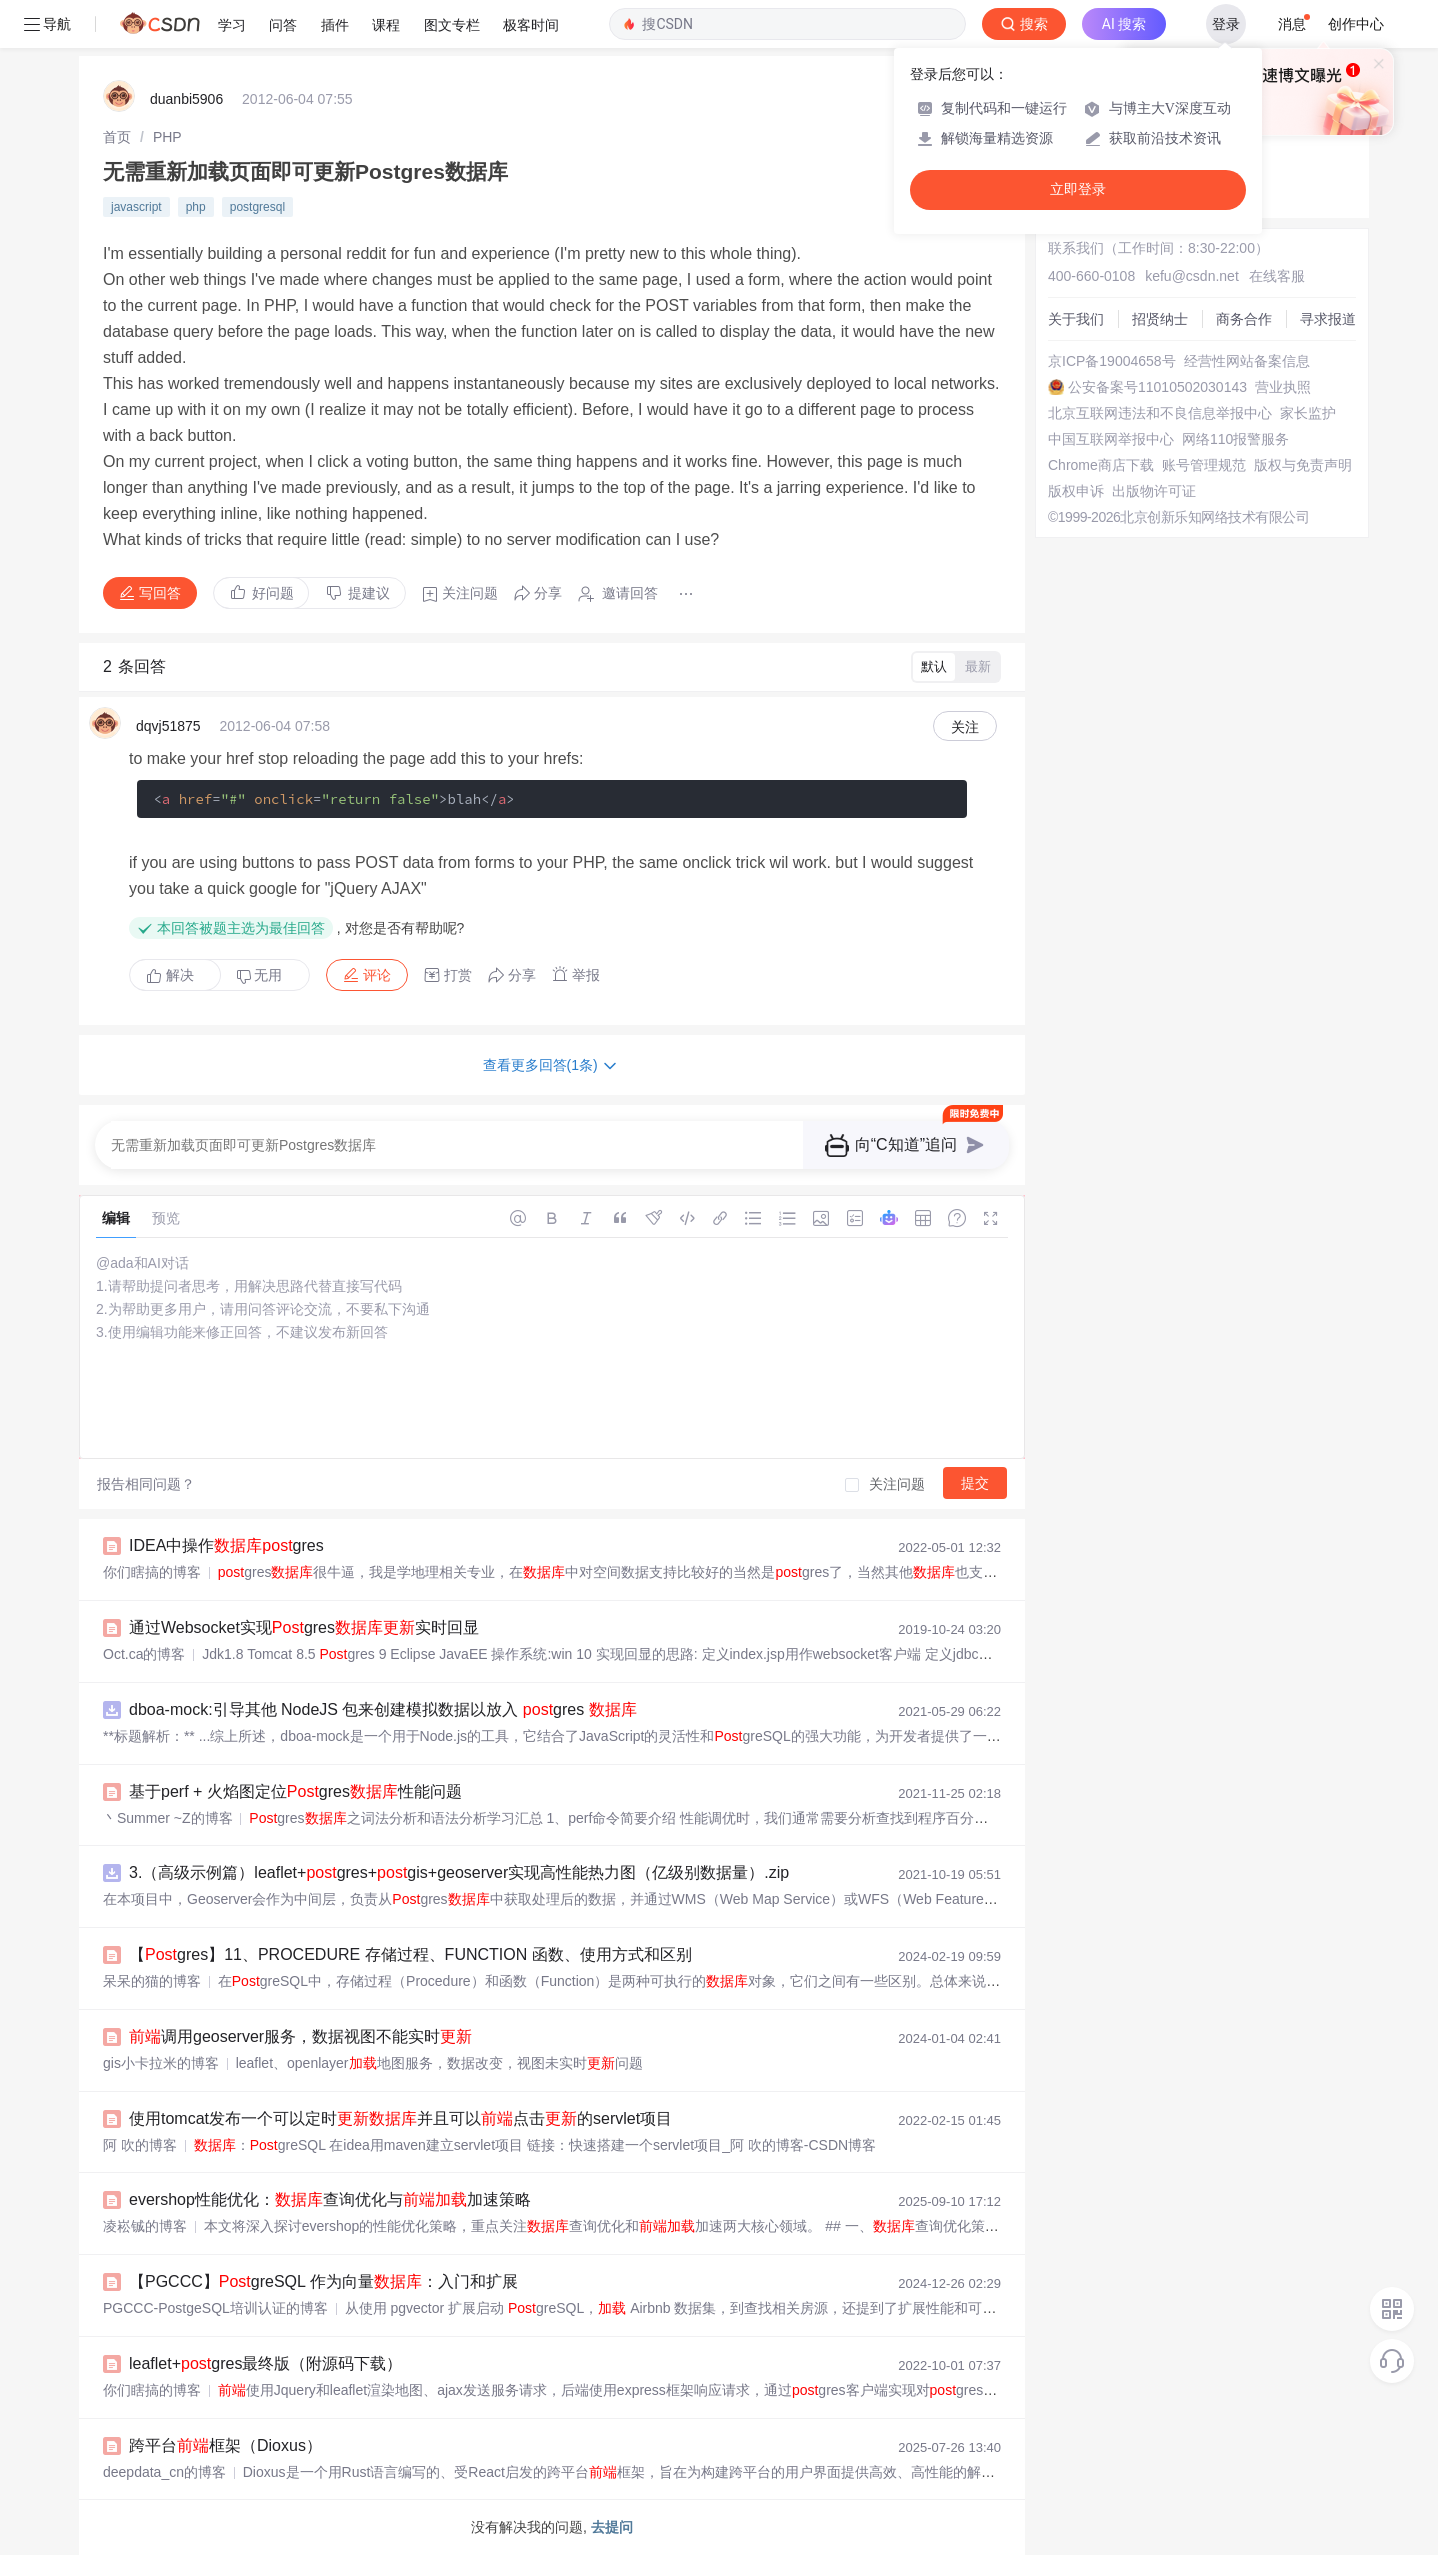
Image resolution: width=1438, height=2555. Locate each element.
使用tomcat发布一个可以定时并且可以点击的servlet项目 (400, 2118)
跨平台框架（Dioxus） (225, 2445)
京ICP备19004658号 (1112, 361)
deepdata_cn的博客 (164, 2472)
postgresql (257, 207)
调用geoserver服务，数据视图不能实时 (300, 2036)
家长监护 (1308, 413)
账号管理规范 (1204, 465)
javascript (136, 207)
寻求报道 (1328, 319)
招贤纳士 (1160, 319)
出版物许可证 (1154, 491)
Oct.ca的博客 (144, 1654)
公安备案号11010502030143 (1157, 387)
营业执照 (1283, 387)
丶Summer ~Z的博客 (168, 1818)
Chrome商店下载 (1101, 465)
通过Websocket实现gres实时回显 (304, 1627)
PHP (167, 137)
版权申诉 (1076, 491)
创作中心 (1356, 24)
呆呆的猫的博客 (152, 1981)
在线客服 (1277, 276)
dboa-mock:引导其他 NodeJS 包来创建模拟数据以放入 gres (383, 1709)
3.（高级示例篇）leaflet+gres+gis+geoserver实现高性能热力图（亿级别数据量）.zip (459, 1872)
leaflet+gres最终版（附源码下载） (265, 2363)
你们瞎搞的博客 (152, 1572)
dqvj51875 (168, 726)
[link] (117, 137)
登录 (1226, 24)
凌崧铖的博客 (145, 2226)
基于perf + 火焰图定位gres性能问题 (295, 1791)
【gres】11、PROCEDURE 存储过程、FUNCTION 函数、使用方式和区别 (410, 1954)
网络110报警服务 (1235, 439)
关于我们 (1076, 319)
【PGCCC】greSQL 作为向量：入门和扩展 (323, 2281)
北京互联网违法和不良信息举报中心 (1160, 413)
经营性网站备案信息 (1247, 361)
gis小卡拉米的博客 (161, 2063)
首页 (117, 137)
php (196, 207)
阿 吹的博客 (140, 2145)
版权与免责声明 (1303, 465)
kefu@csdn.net (1192, 276)
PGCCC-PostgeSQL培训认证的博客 (215, 2308)
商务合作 (1244, 319)
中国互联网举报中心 (1111, 439)
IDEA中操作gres (226, 1545)
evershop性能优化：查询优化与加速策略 (330, 2199)
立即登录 (1078, 189)
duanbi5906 (186, 99)
